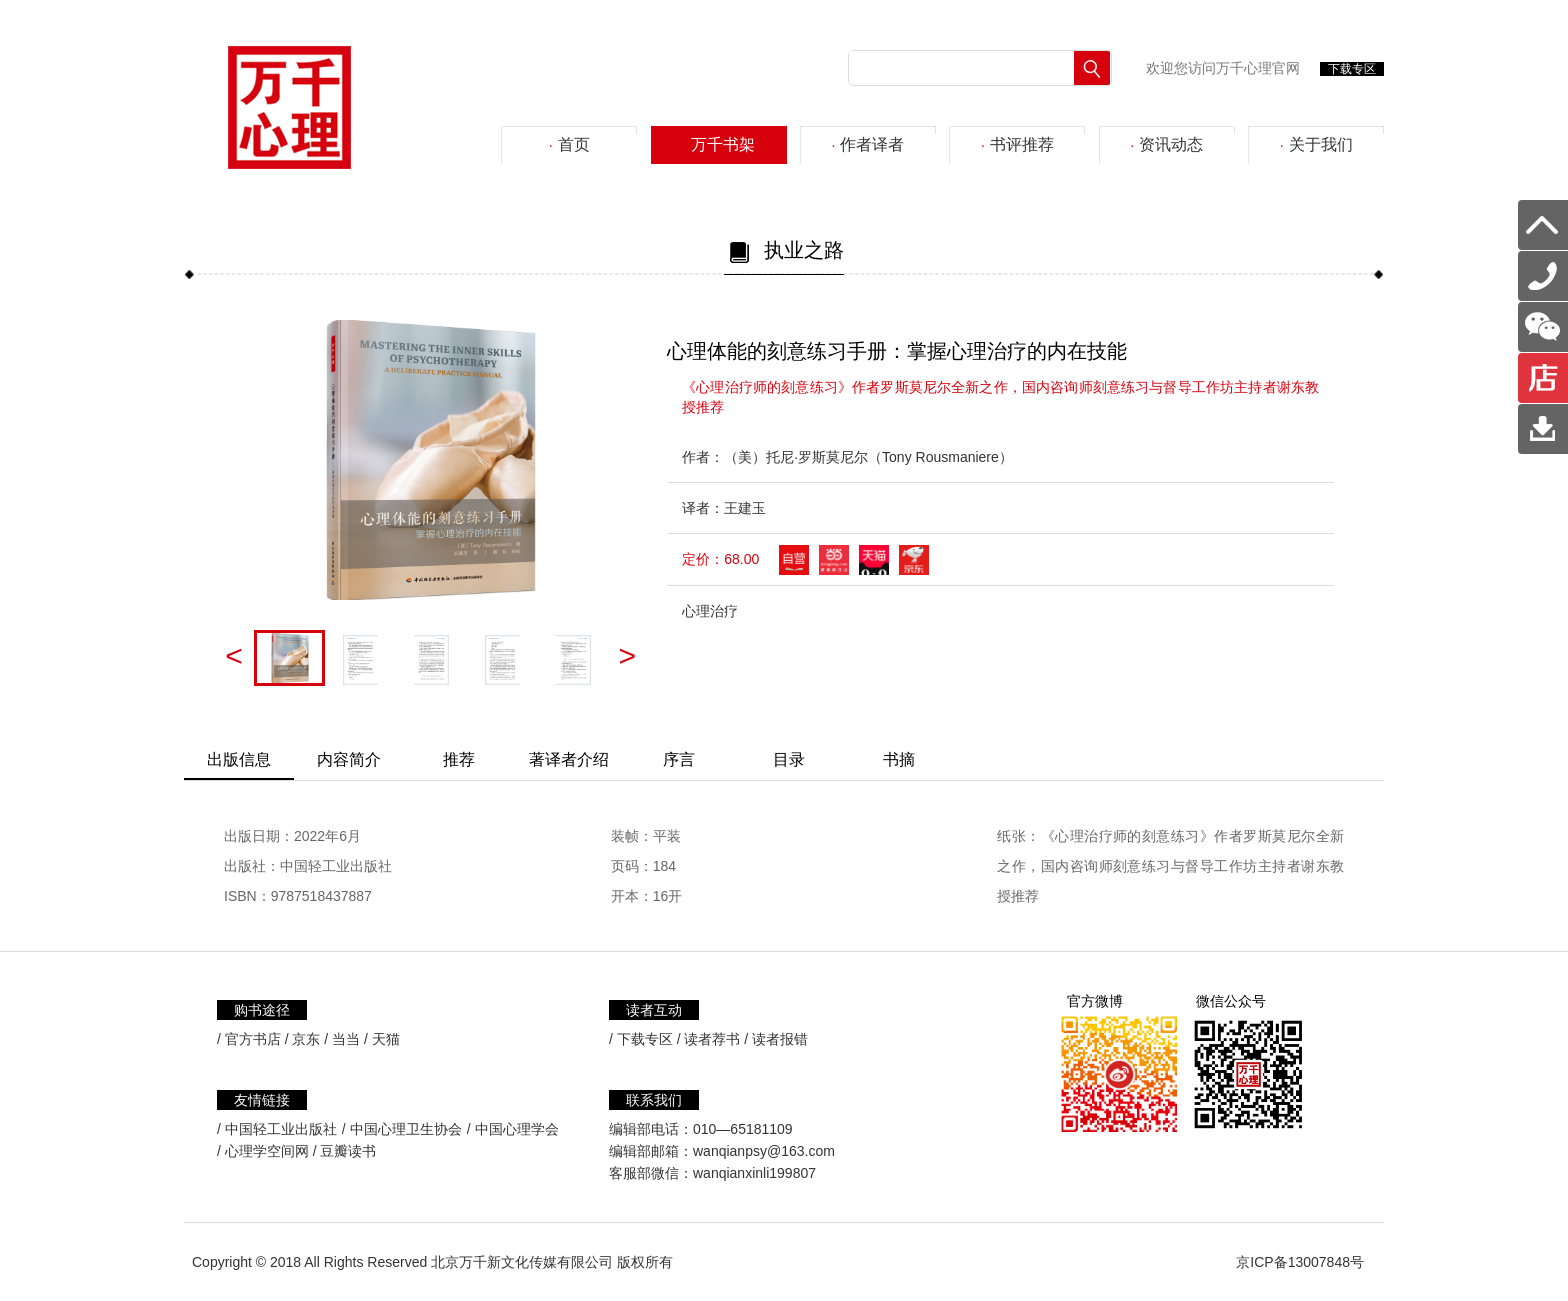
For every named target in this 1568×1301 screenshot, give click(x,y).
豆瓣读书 (348, 1151)
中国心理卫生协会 (406, 1129)
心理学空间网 (267, 1151)
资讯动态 (1166, 144)
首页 (569, 144)
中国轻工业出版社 (281, 1129)
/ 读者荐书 (709, 1039)
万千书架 (718, 144)
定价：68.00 (720, 559)
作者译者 (868, 144)
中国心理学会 (517, 1129)
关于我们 (1316, 144)
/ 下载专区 (641, 1039)
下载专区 (1352, 69)
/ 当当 (342, 1039)
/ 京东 (303, 1039)
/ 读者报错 (776, 1039)
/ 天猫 (382, 1039)
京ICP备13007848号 (1300, 1262)
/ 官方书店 (249, 1039)
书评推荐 (1017, 144)
